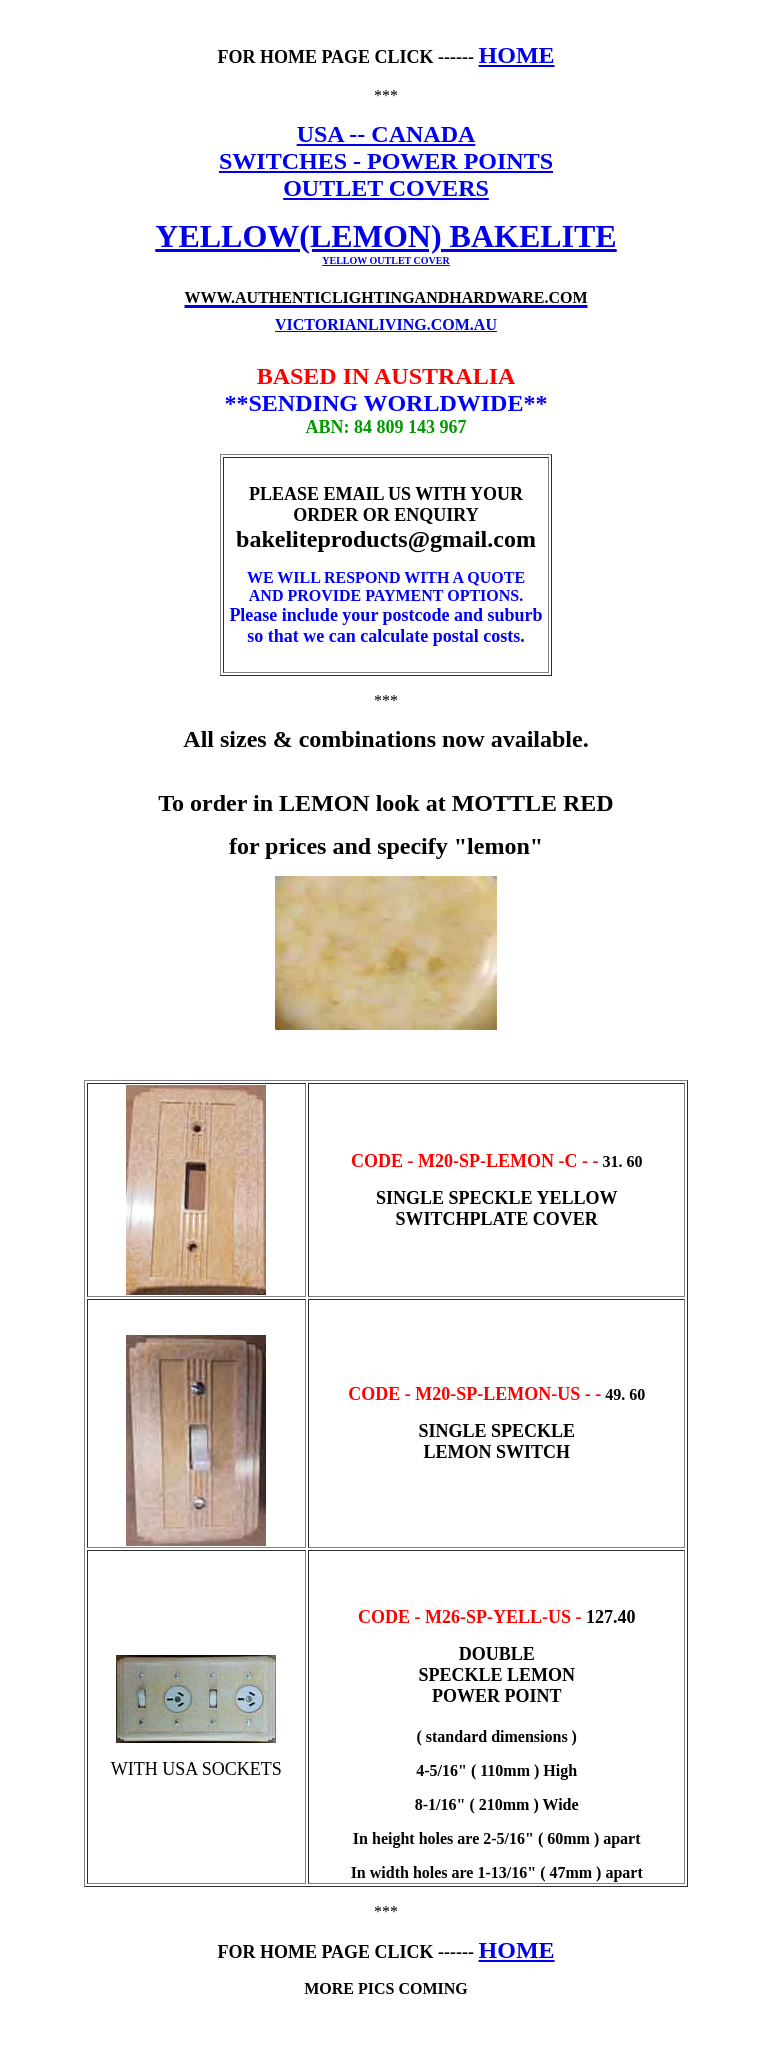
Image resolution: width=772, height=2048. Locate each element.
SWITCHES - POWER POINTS (386, 161)
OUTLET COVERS (386, 188)
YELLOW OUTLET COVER (385, 260)
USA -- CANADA (386, 134)
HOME (517, 55)
